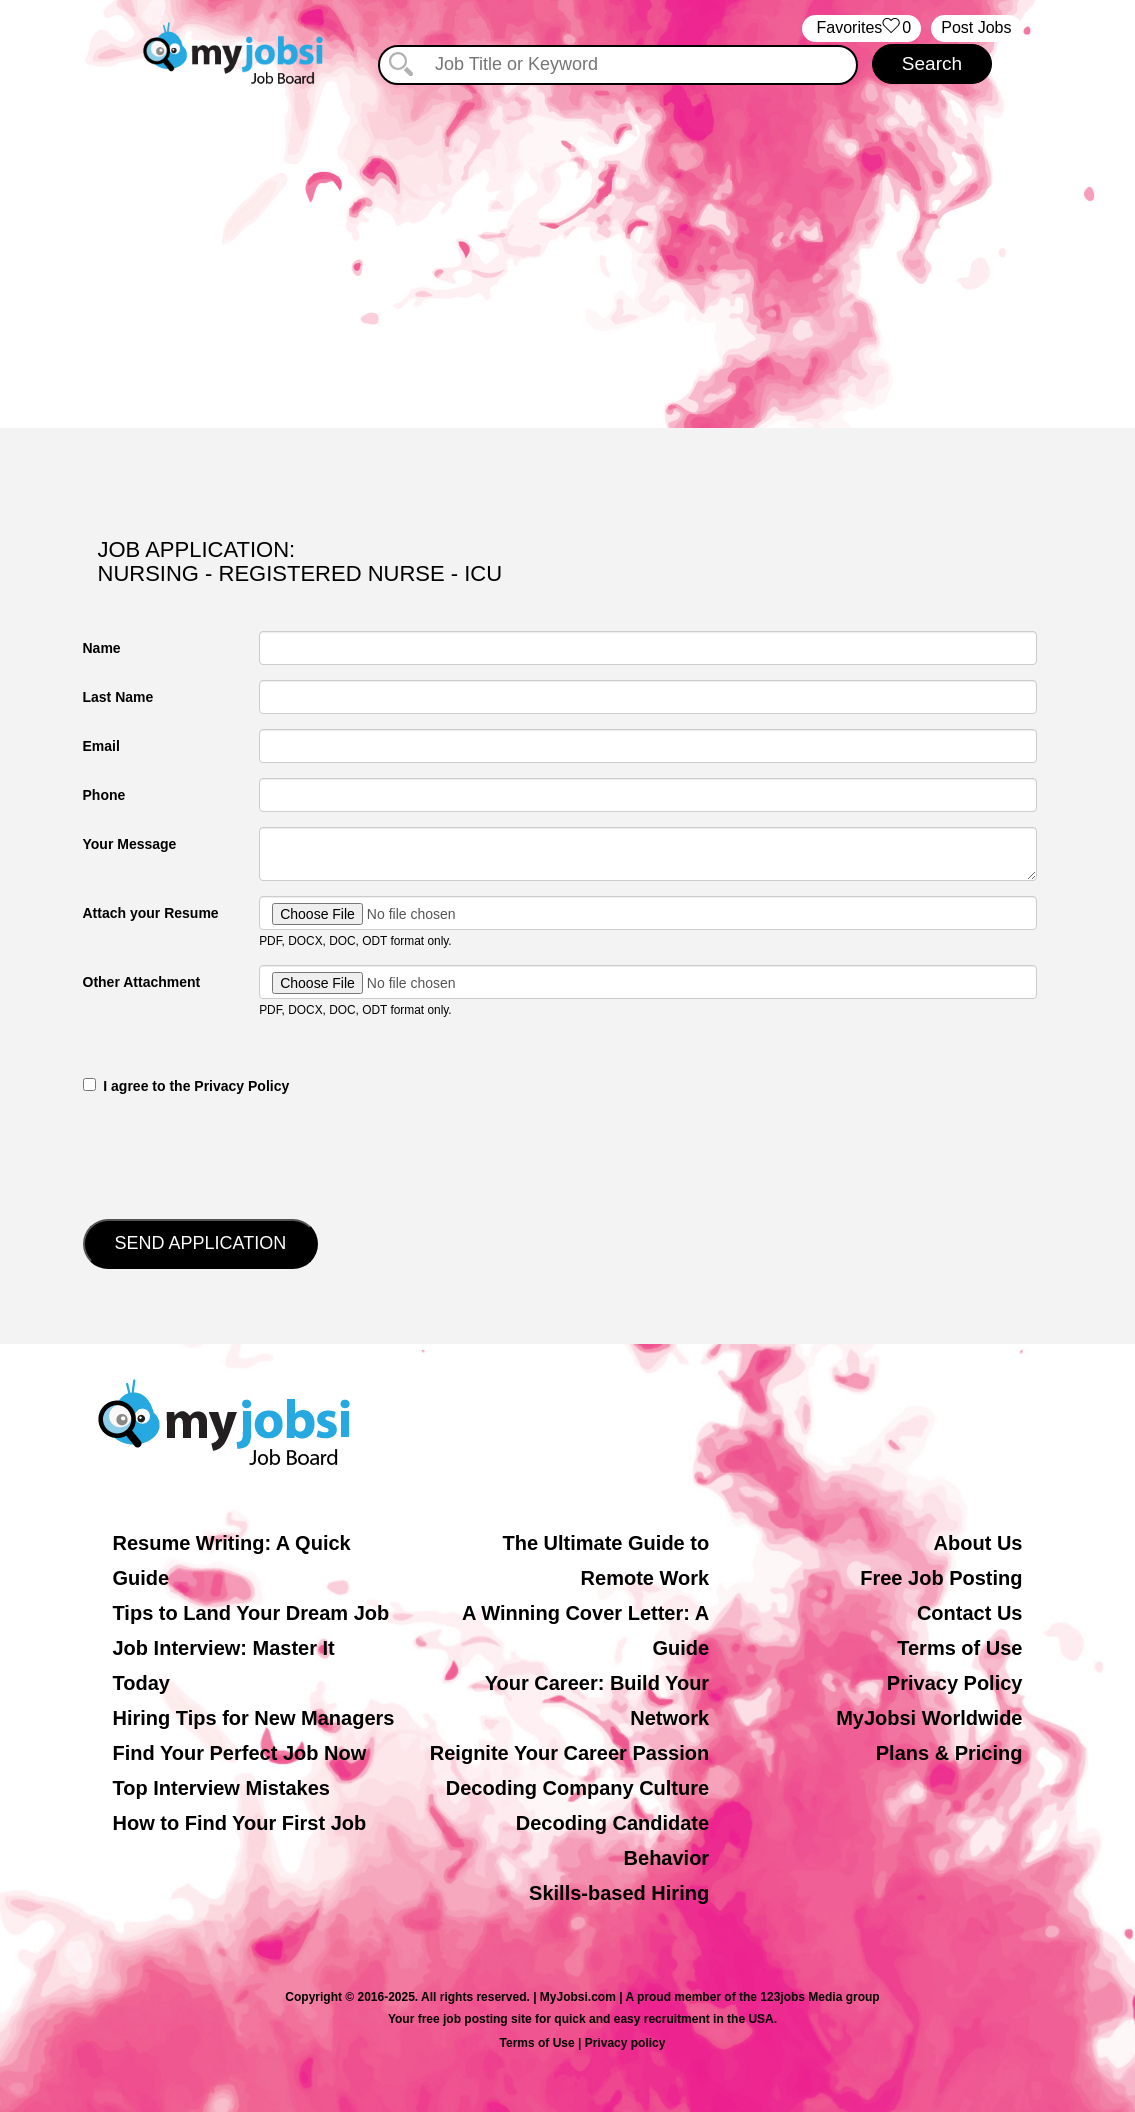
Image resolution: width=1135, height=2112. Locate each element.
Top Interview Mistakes (221, 1788)
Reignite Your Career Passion (569, 1753)
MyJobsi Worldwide (929, 1718)
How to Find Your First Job (240, 1823)
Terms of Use (959, 1648)
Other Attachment (142, 982)
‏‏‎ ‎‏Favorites (861, 28)
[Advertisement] (567, 258)
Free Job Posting (941, 1578)
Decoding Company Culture (577, 1788)
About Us (978, 1543)
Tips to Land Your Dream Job (251, 1613)
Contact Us (970, 1613)
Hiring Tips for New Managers (254, 1718)
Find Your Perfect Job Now (240, 1753)
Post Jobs (976, 27)
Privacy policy (625, 2043)
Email (101, 746)
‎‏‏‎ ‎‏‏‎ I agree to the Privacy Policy (186, 1086)
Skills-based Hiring (619, 1893)
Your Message (130, 844)
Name (102, 648)
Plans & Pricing (949, 1753)
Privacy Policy (955, 1683)
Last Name (118, 697)
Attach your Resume (151, 913)
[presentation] (235, 1155)
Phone (104, 795)
